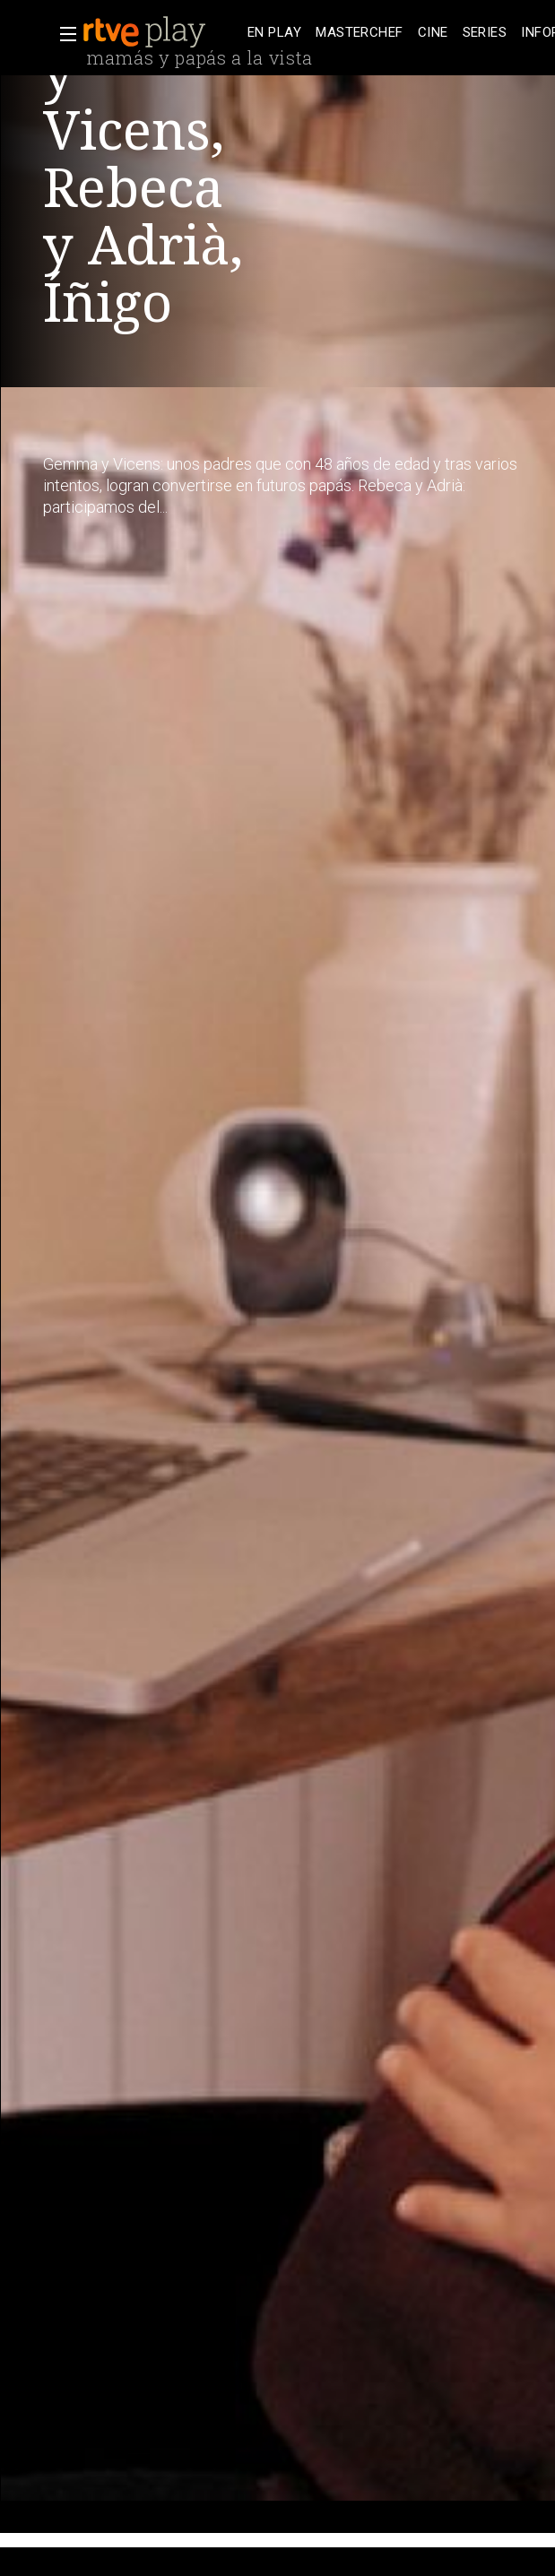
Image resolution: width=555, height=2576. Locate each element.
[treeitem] (274, 32)
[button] (62, 34)
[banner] (161, 32)
